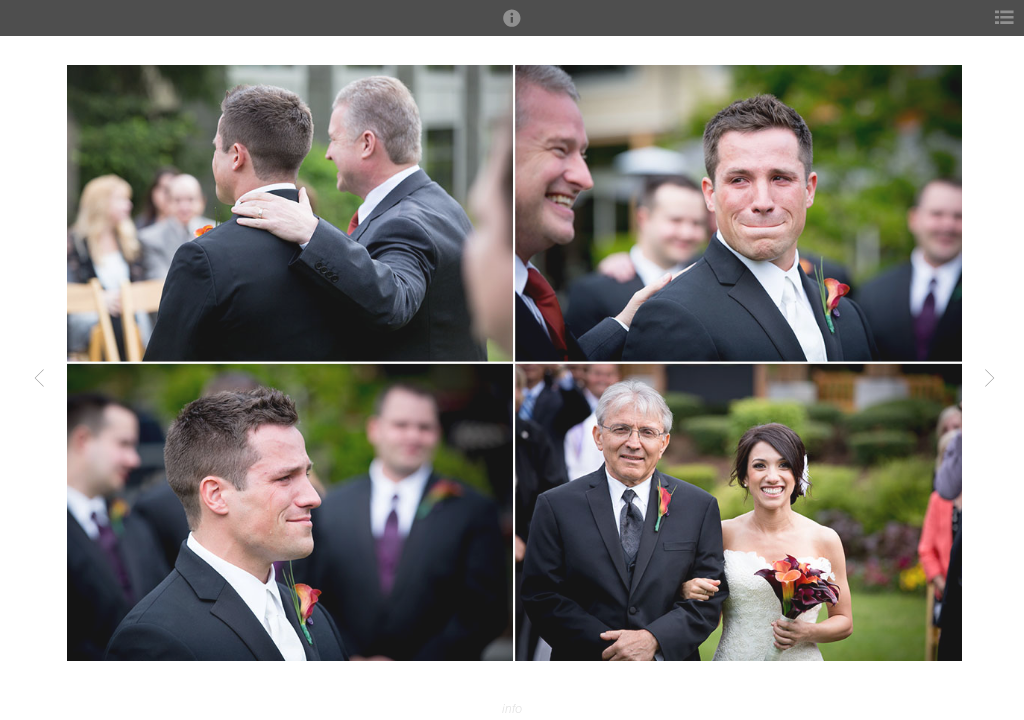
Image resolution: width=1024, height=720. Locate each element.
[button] (512, 27)
